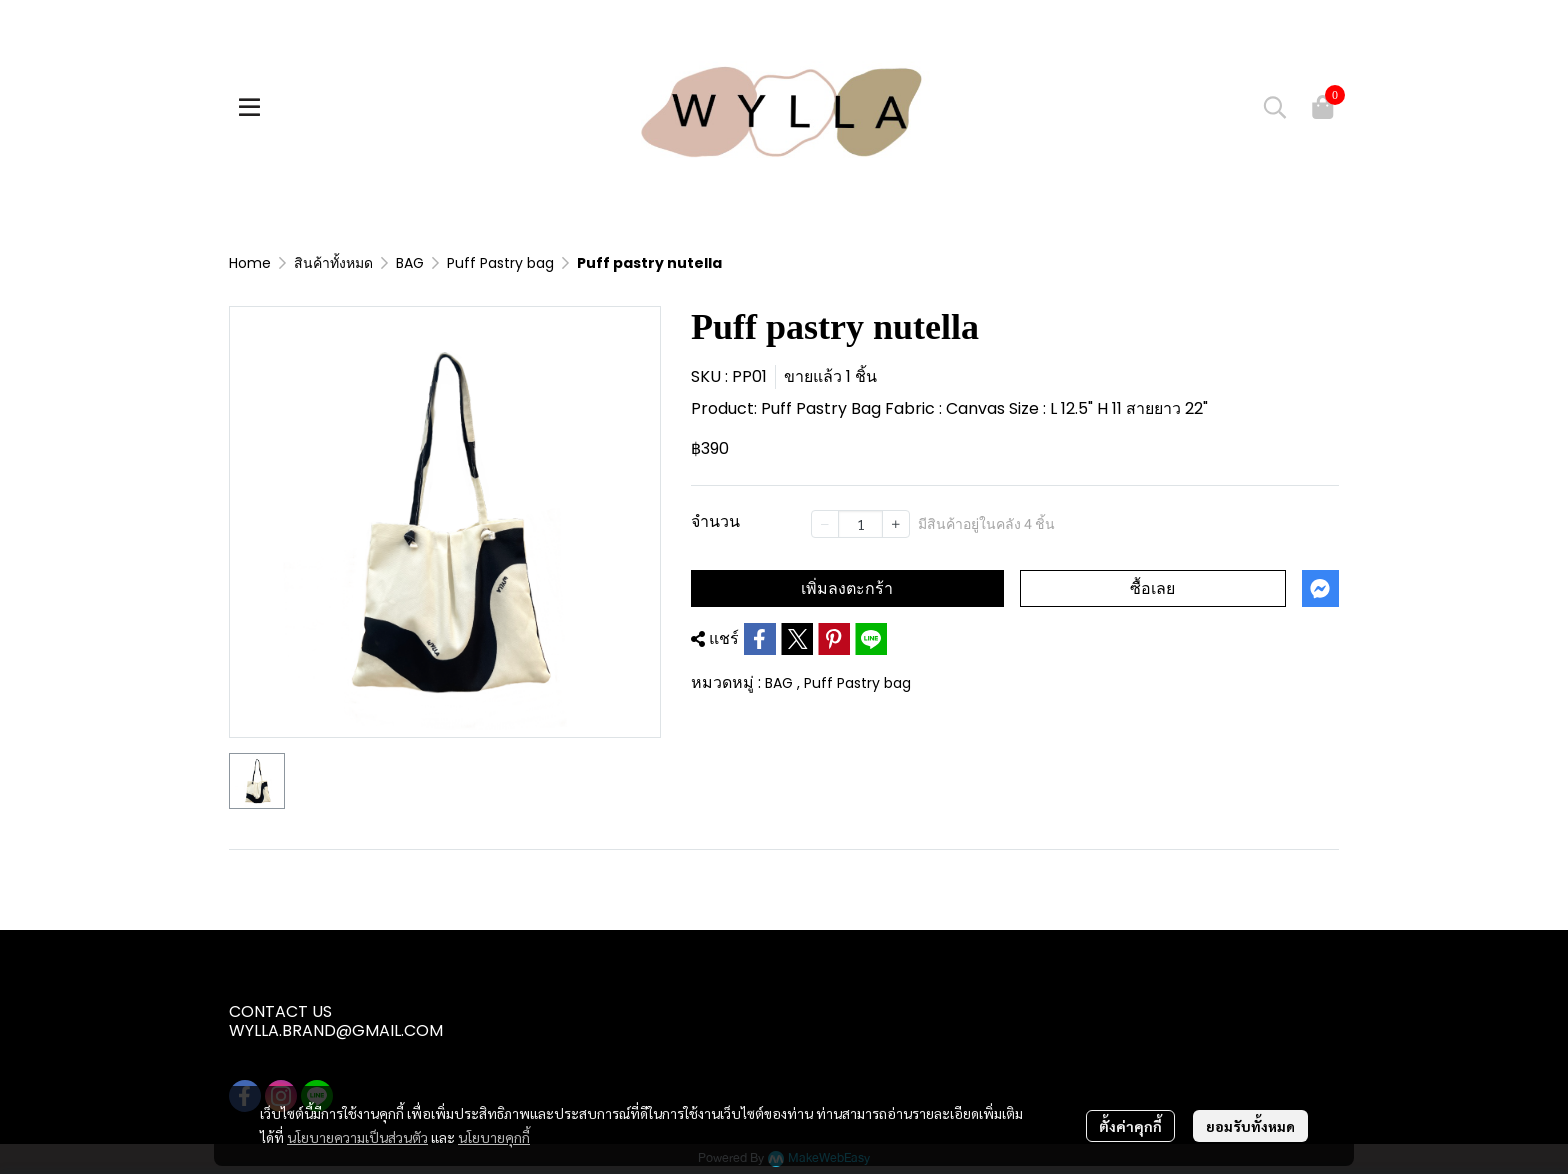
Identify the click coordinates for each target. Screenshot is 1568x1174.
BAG (410, 263)
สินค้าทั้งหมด (333, 263)
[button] (1275, 107)
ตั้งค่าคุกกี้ (1130, 1126)
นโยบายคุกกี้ (494, 1137)
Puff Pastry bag (500, 263)
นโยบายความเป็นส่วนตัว (357, 1137)
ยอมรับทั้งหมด (1250, 1126)
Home (250, 263)
